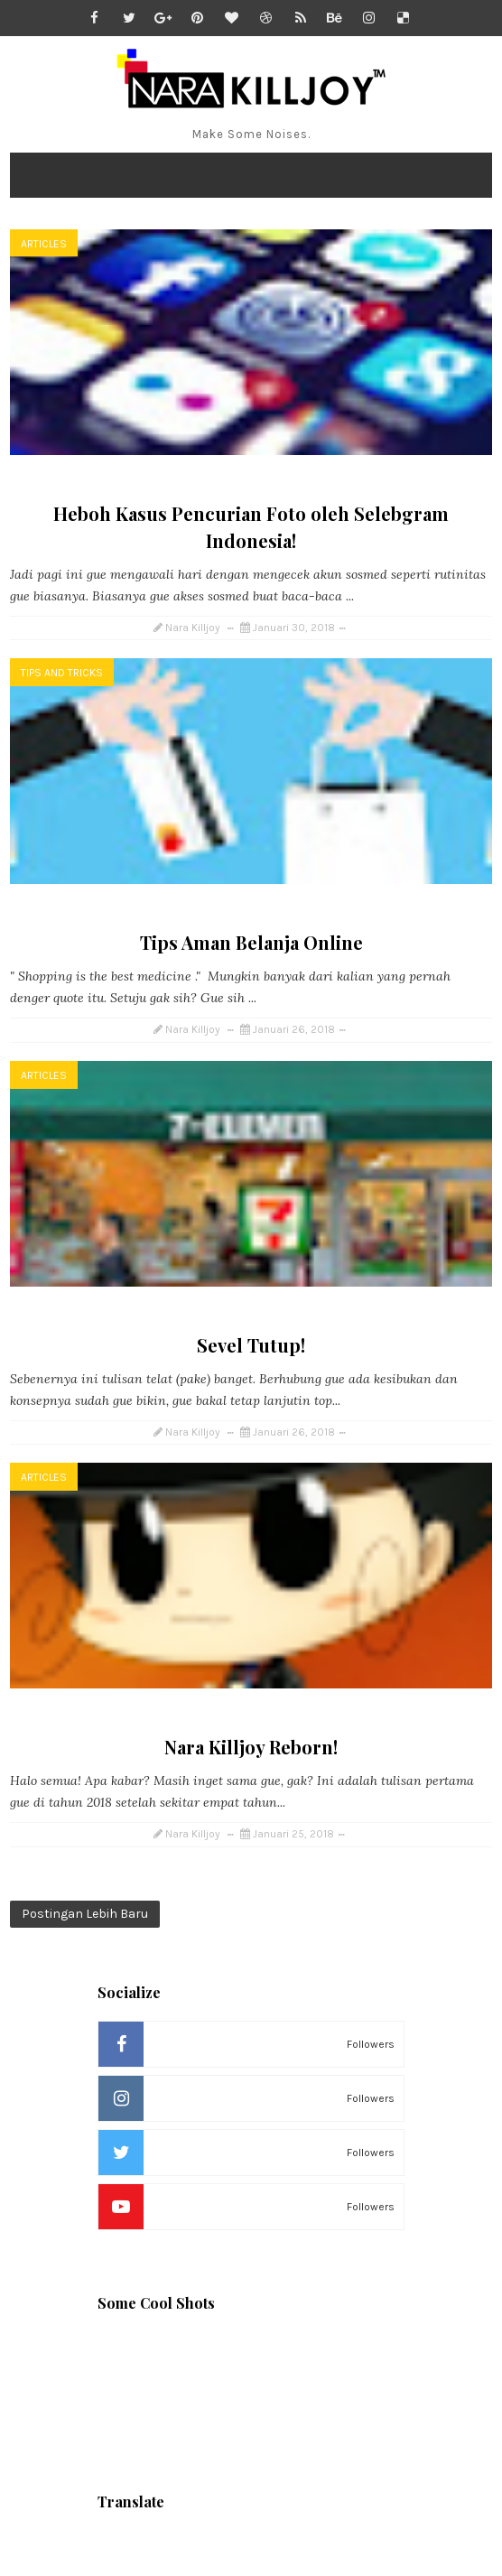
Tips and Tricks (62, 672)
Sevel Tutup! (251, 1345)
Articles (44, 243)
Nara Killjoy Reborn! (251, 1746)
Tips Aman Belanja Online (251, 942)
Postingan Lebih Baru (85, 1913)
